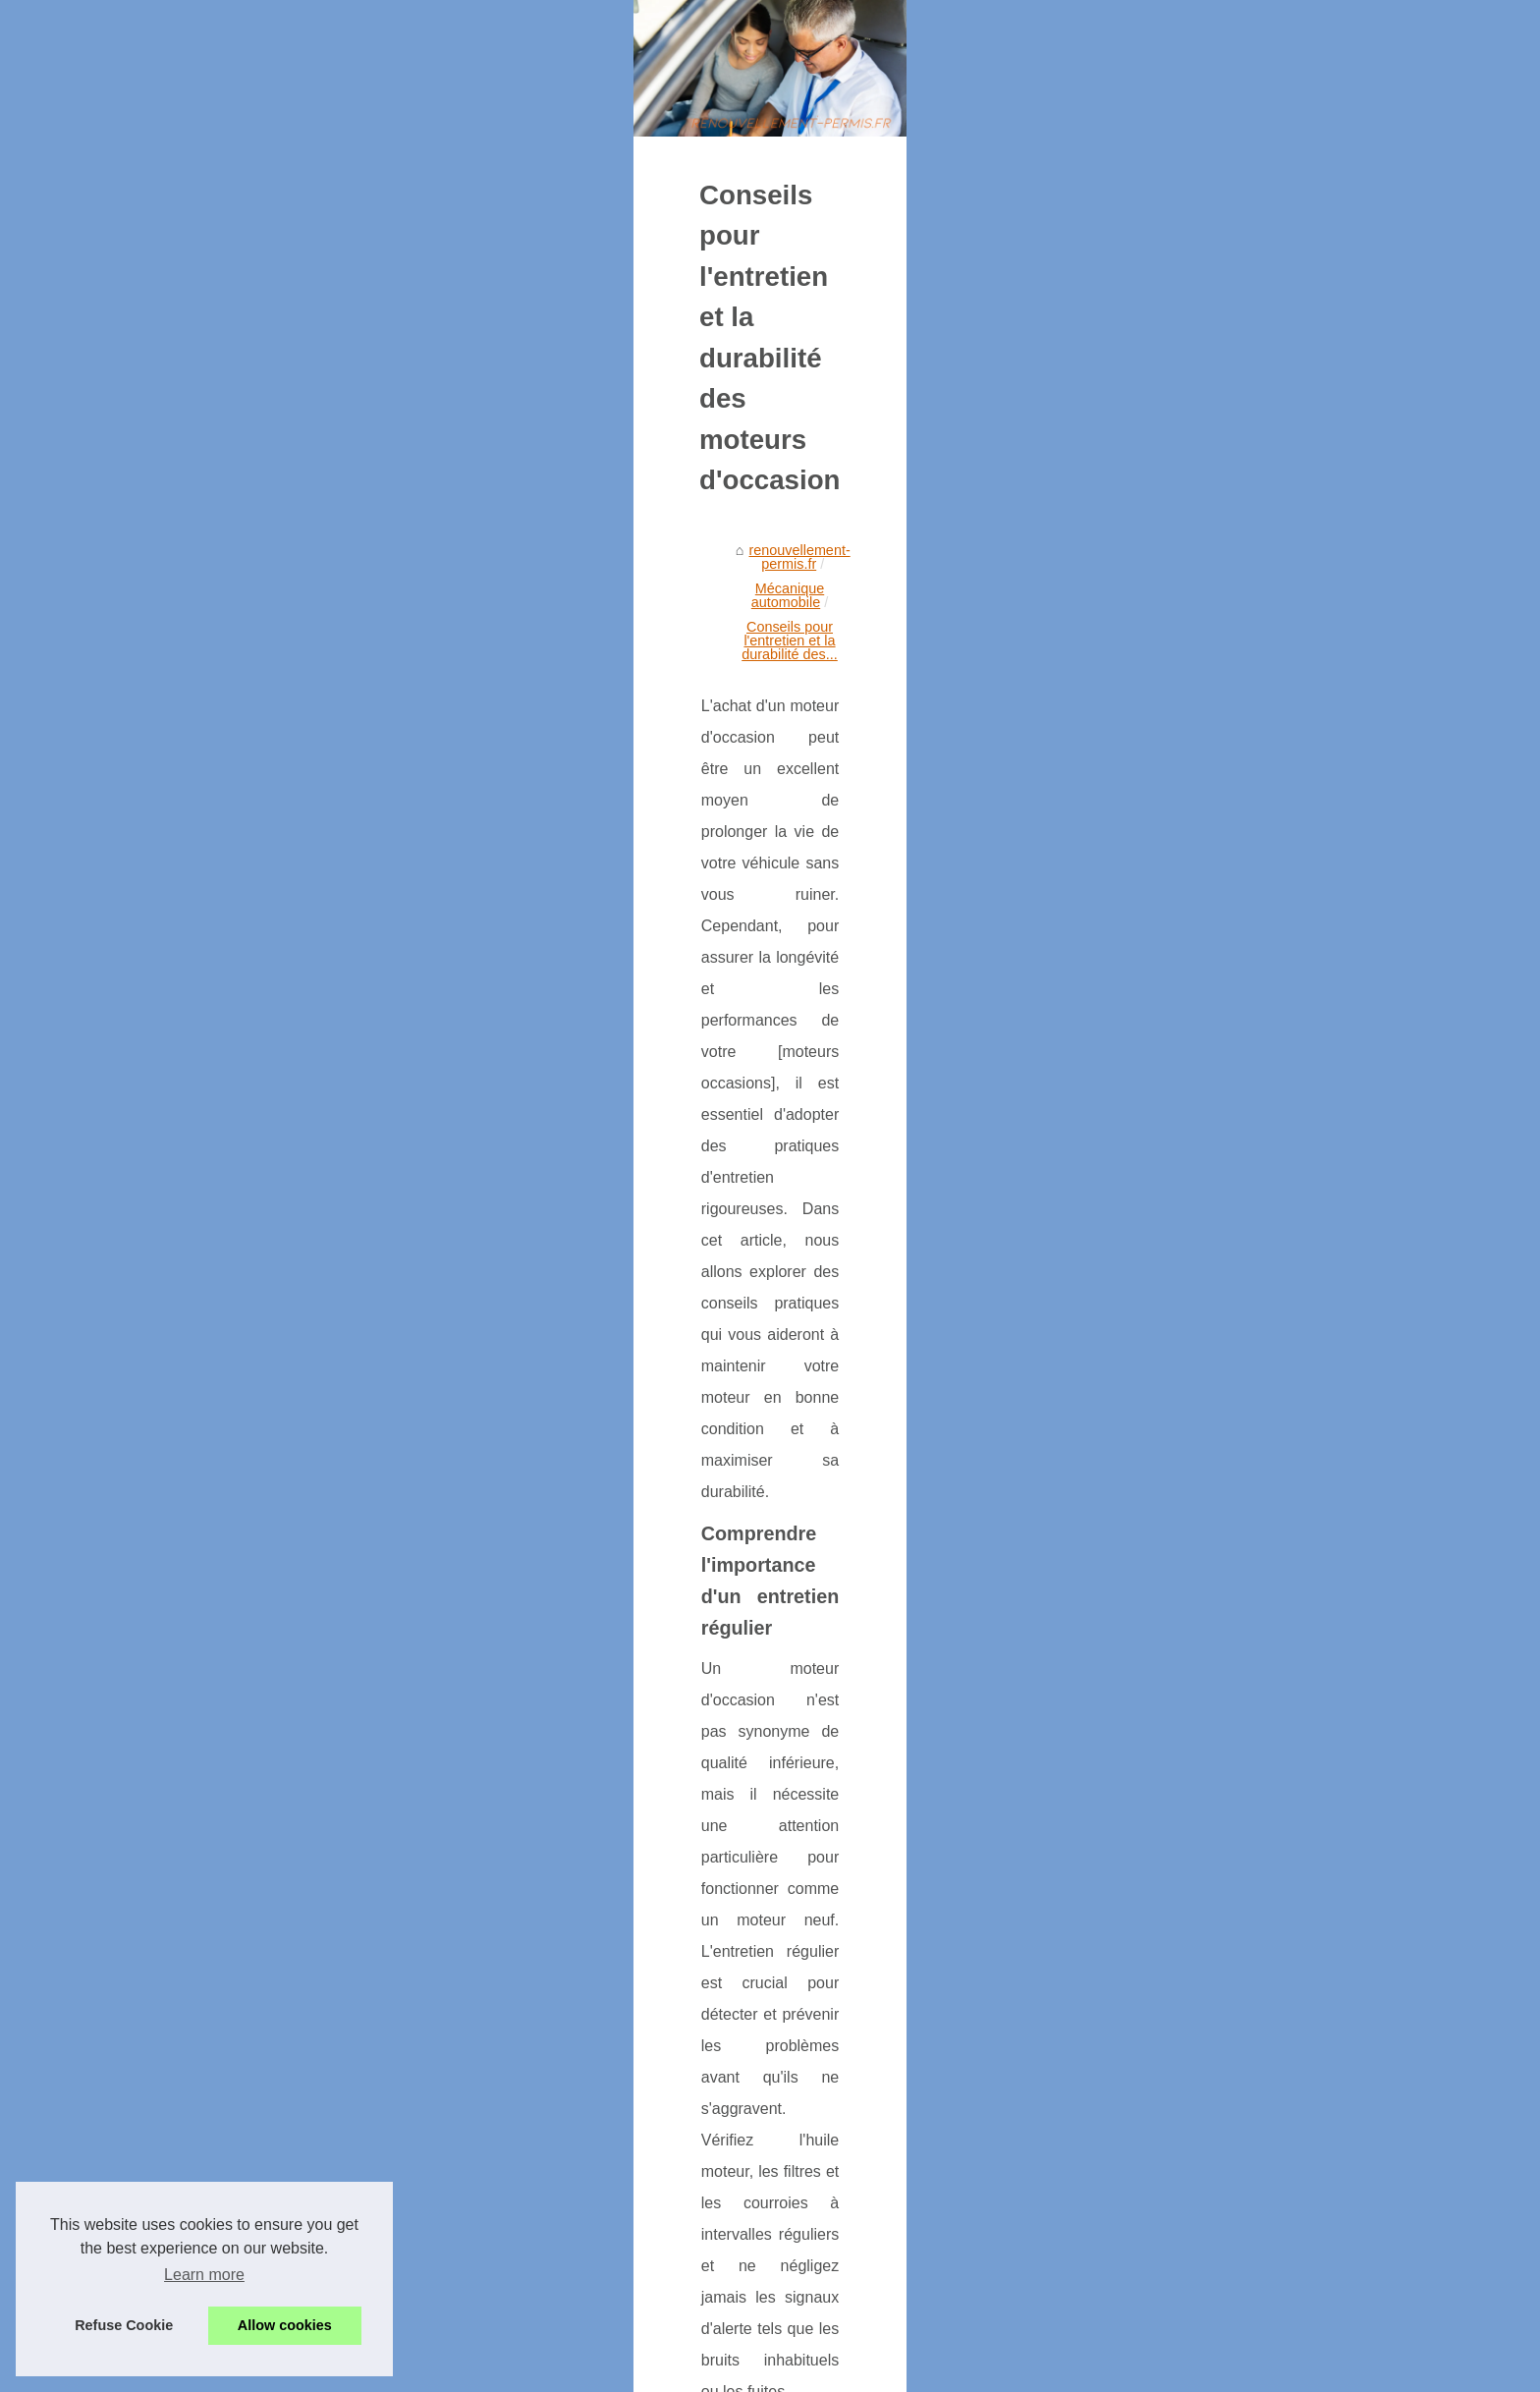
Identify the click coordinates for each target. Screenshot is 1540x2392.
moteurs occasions (876, 1841)
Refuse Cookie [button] (124, 2325)
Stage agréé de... (1143, 799)
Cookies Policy (420, 2371)
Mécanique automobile (483, 792)
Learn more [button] (204, 2274)
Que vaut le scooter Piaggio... (1182, 843)
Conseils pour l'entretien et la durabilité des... (713, 792)
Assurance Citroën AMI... (1167, 886)
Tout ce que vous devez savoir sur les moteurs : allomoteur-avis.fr (927, 2127)
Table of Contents (1144, 674)
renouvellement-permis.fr (317, 792)
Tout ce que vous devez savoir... (1190, 1036)
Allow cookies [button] (285, 2325)
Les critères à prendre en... (1173, 1124)
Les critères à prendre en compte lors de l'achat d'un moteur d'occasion (397, 2127)
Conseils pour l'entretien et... (1178, 1079)
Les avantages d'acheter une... (1185, 992)
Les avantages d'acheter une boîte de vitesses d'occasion (524, 2242)
